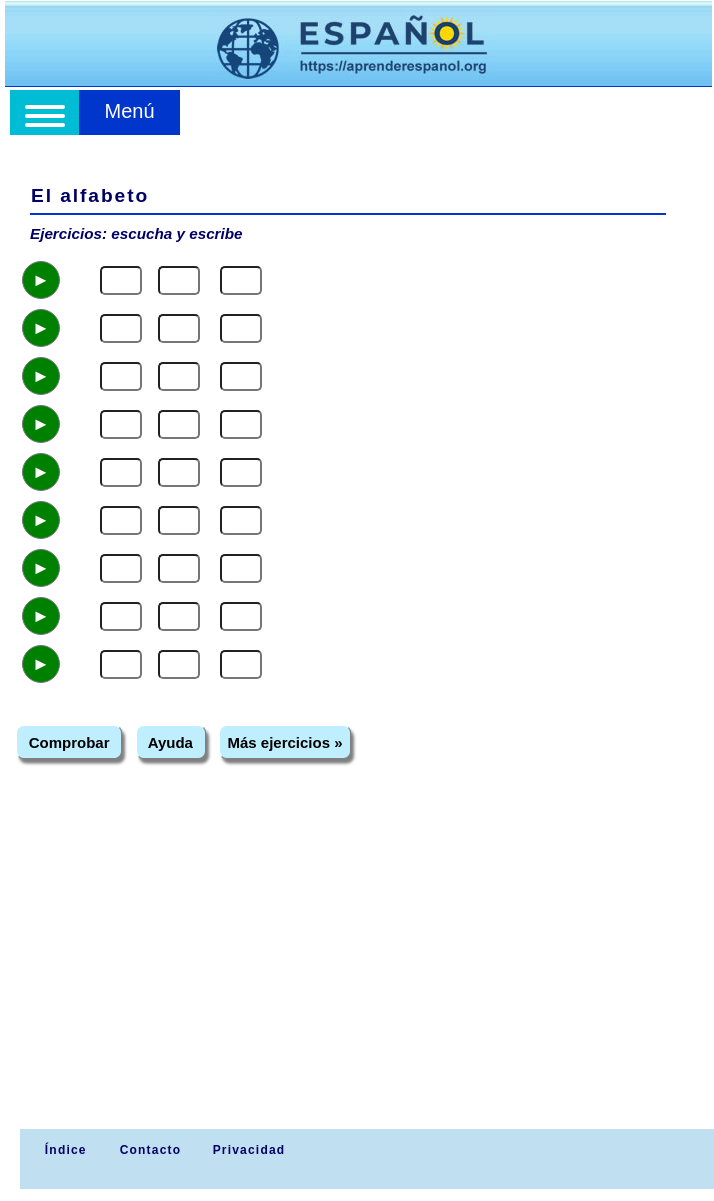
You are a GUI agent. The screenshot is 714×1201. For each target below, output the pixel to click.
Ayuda (170, 742)
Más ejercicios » (284, 742)
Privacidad (249, 1150)
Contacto (151, 1150)
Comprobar (69, 742)
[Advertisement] (359, 979)
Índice (63, 1150)
